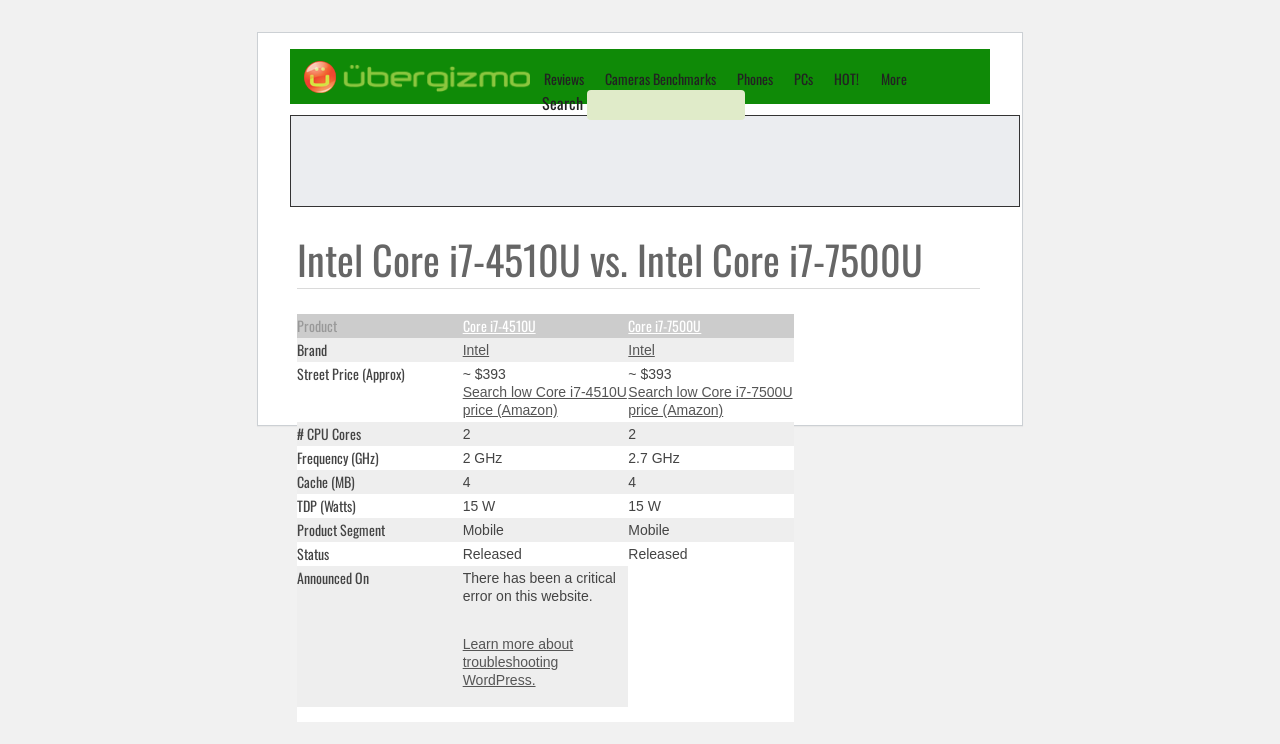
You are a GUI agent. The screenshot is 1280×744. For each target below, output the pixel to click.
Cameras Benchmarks (660, 78)
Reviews (564, 78)
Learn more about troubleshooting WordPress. (518, 662)
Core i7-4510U (499, 325)
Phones (755, 78)
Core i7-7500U (664, 325)
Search (562, 103)
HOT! (846, 78)
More (894, 78)
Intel (476, 350)
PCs (803, 78)
